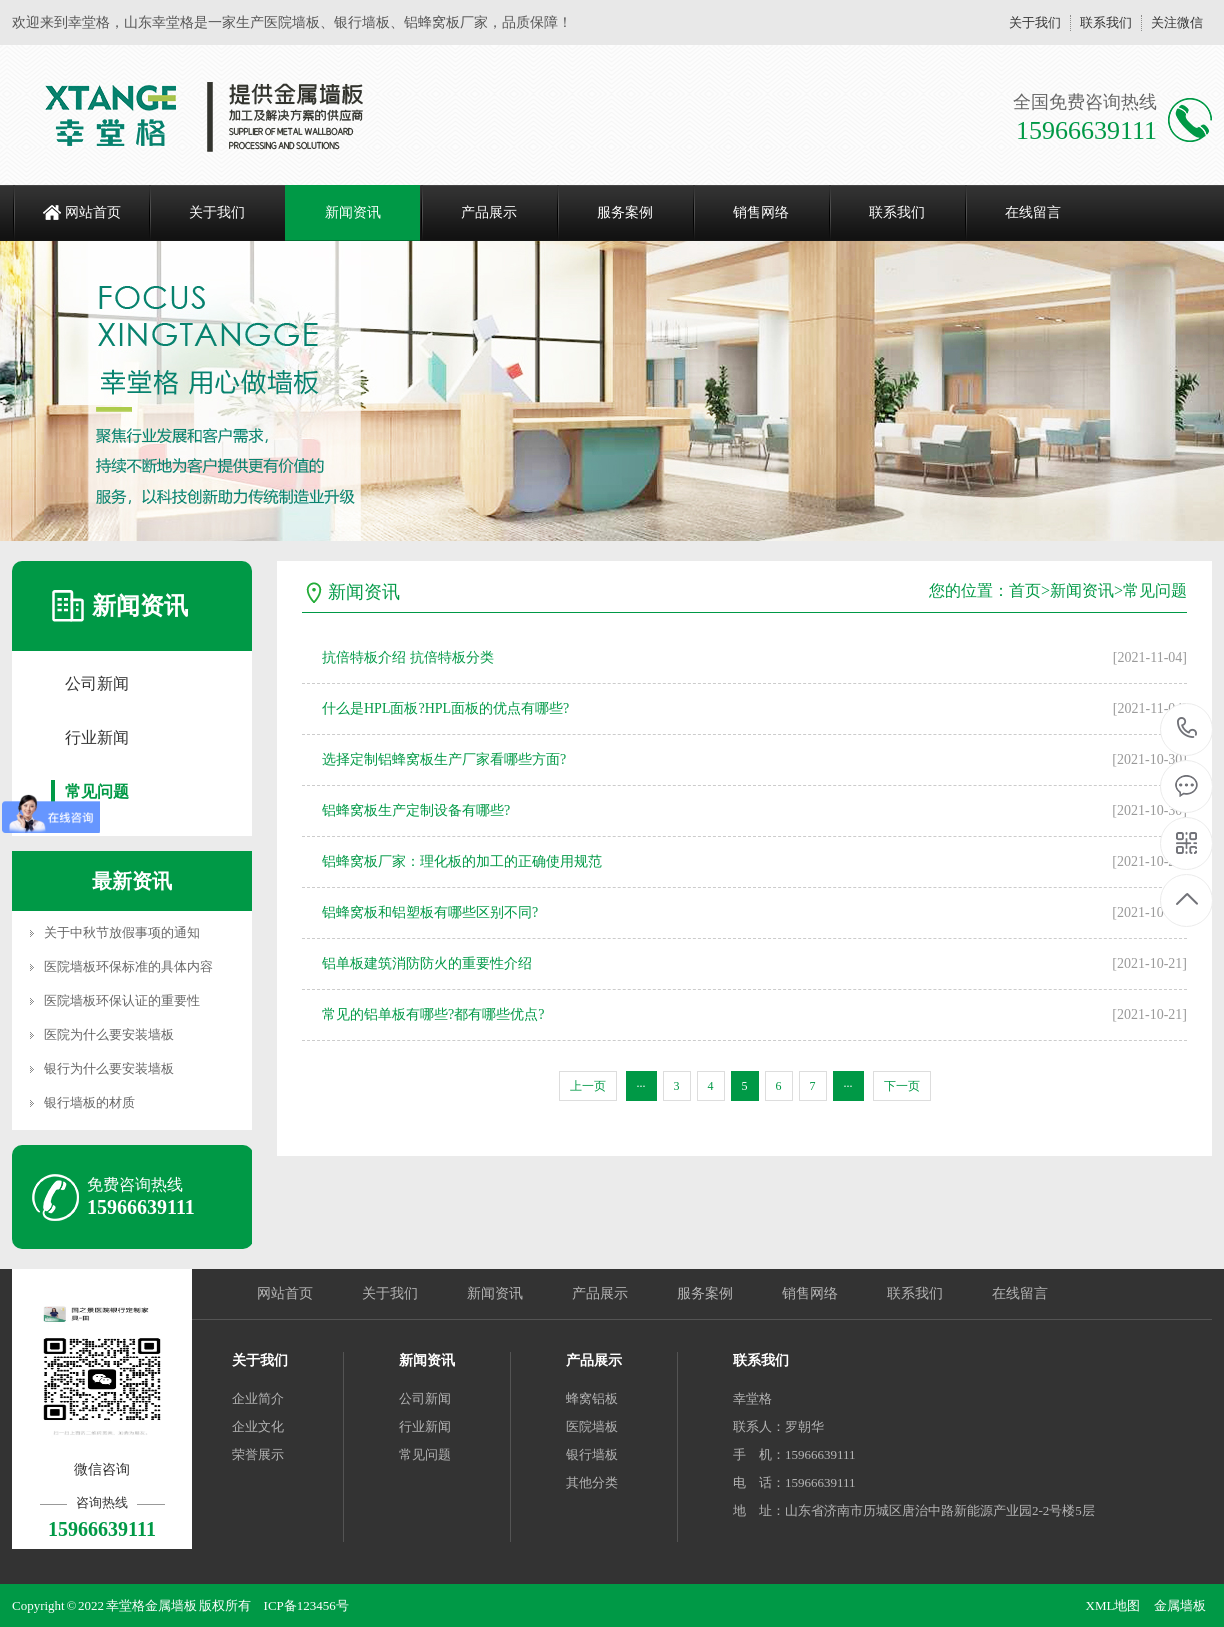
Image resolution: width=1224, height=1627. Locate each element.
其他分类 (592, 1482)
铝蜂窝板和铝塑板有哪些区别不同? (430, 912)
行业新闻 (97, 737)
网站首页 (93, 212)
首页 (1025, 590)
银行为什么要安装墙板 (109, 1068)
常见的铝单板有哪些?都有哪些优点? (433, 1014)
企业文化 (258, 1426)
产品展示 (489, 212)
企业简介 (258, 1398)
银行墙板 (592, 1454)
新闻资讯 (353, 212)
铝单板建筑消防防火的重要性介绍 (427, 963)
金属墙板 (1180, 1605)
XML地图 (1113, 1605)
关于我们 (1035, 22)
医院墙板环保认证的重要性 (122, 1000)
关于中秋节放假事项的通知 (122, 932)
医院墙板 (592, 1426)
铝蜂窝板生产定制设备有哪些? (416, 810)
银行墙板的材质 (89, 1102)
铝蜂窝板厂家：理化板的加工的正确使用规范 (462, 861)
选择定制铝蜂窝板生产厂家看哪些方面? (444, 759)
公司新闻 (97, 683)
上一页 (588, 1086)
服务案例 (625, 212)
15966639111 (1187, 728)
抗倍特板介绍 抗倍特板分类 (408, 657)
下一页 (902, 1086)
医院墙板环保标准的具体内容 (128, 966)
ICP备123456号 (306, 1605)
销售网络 (761, 212)
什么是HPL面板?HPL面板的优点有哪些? (445, 708)
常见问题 (97, 791)
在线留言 (1033, 212)
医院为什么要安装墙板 (109, 1034)
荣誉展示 (258, 1454)
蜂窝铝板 (592, 1398)
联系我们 (1106, 22)
